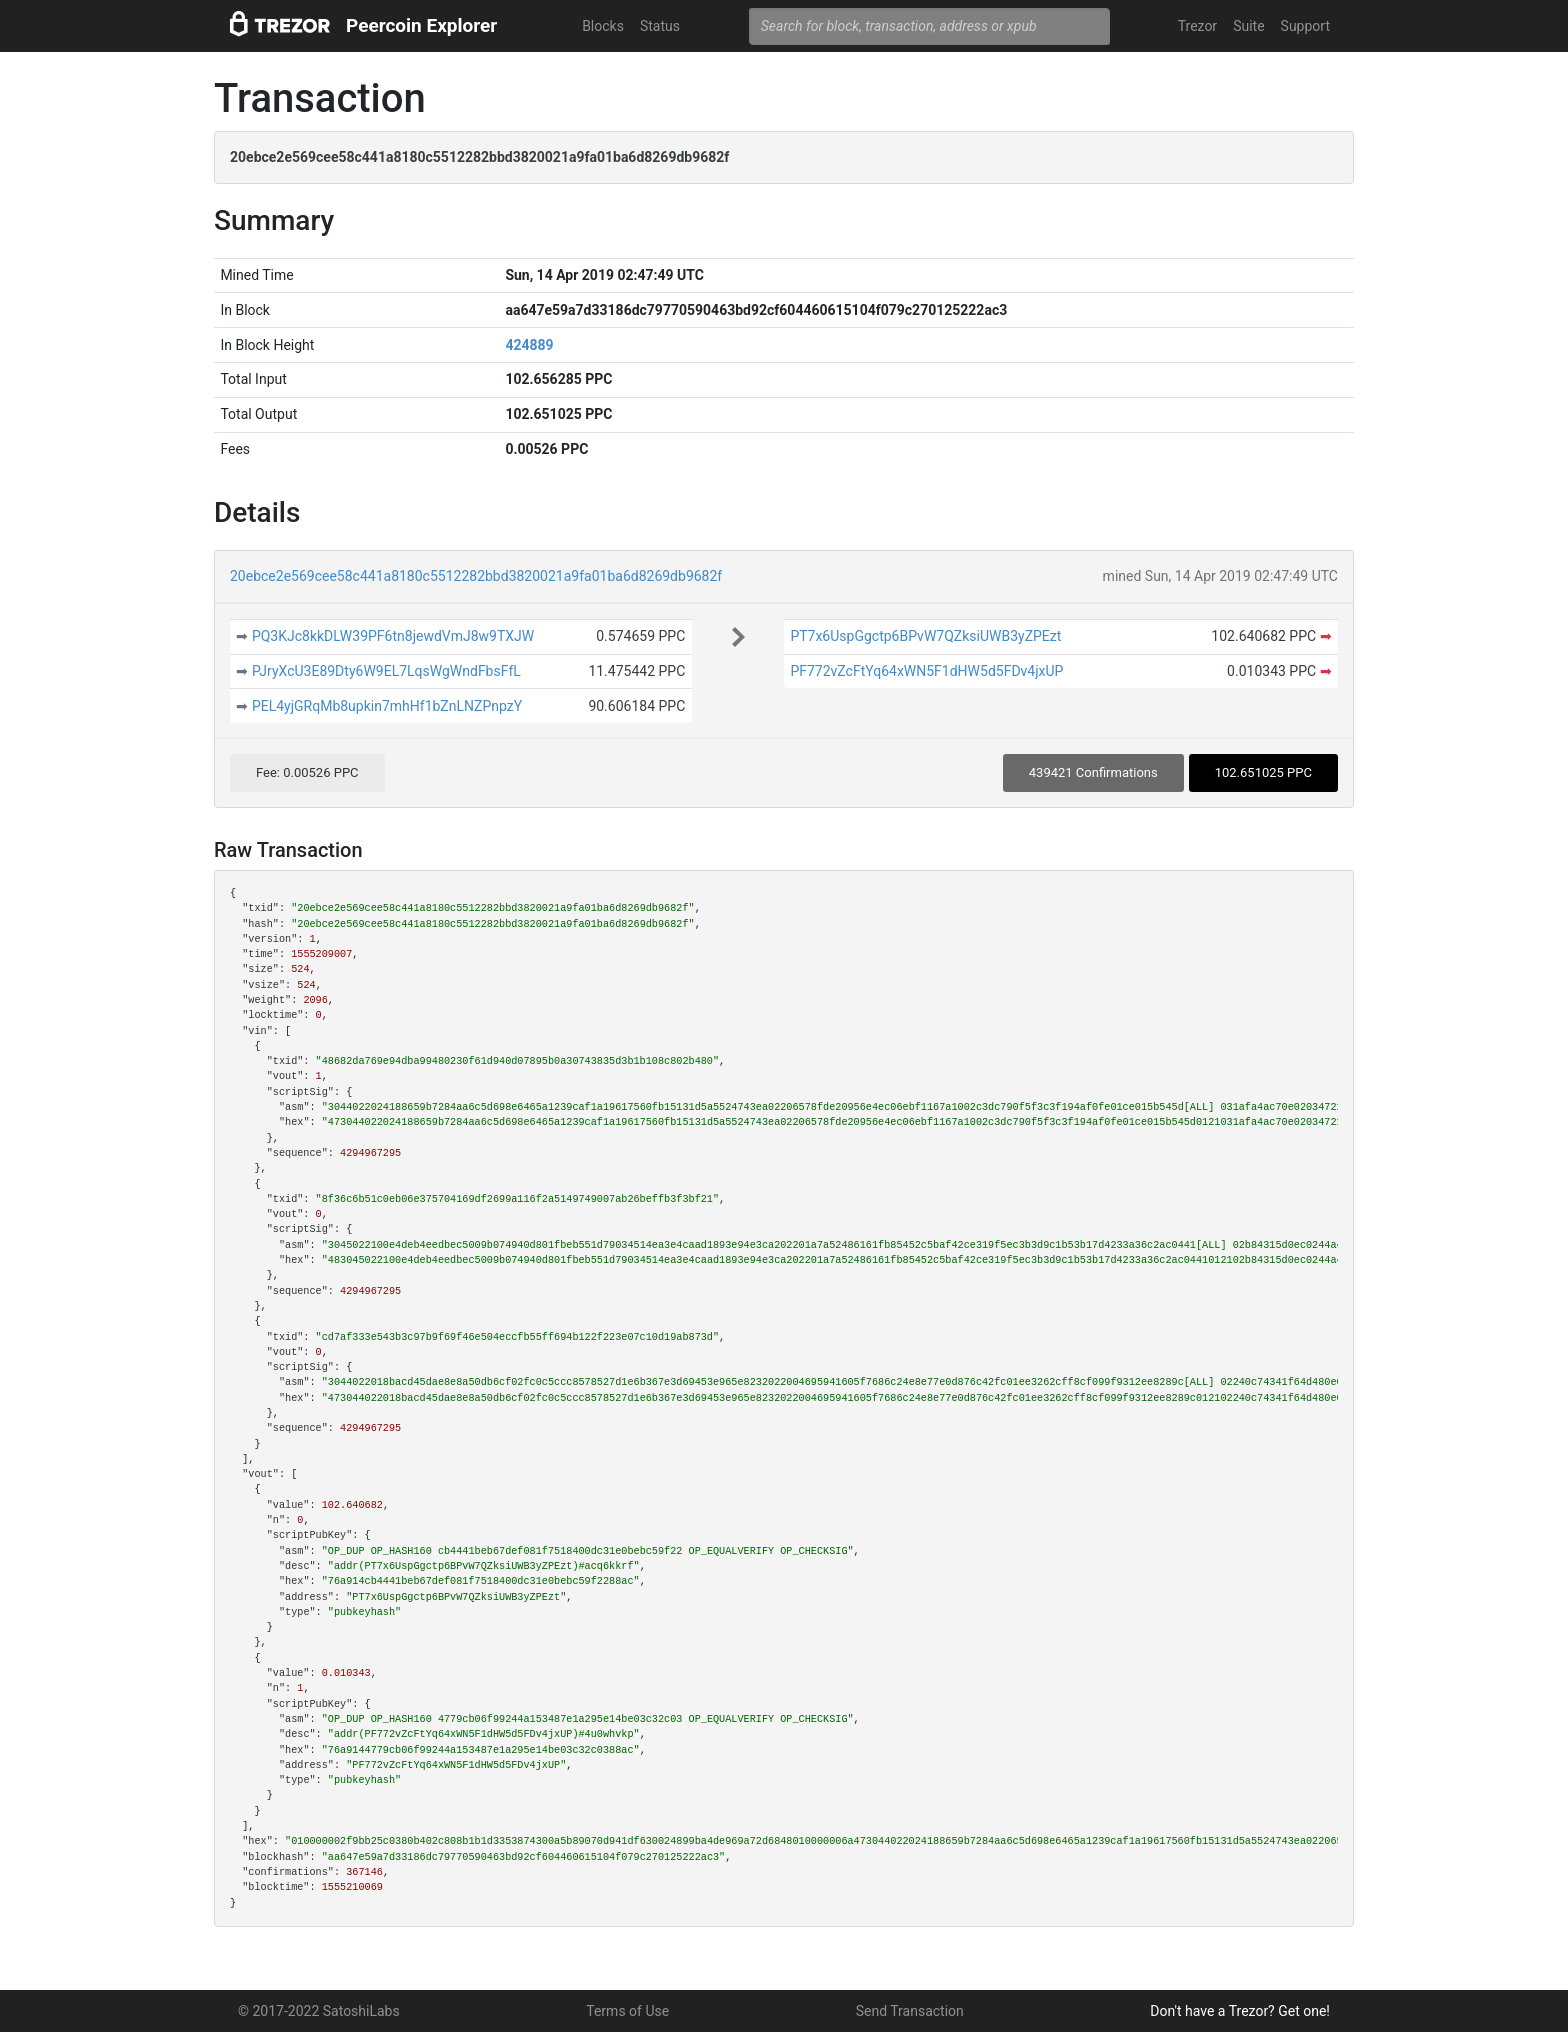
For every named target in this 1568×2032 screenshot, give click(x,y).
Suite (1248, 26)
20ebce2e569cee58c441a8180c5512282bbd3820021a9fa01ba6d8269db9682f (476, 576)
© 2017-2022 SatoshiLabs (319, 2011)
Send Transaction (910, 2011)
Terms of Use (627, 2011)
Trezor (1197, 26)
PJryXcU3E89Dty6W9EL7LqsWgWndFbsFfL (386, 671)
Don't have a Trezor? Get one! (1240, 2011)
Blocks (603, 26)
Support (1305, 26)
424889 (529, 345)
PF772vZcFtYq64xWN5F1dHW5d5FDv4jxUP (926, 671)
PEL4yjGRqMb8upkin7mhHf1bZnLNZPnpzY (387, 706)
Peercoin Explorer (421, 25)
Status (660, 26)
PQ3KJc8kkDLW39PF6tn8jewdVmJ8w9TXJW (393, 636)
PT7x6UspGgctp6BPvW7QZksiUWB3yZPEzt (925, 636)
